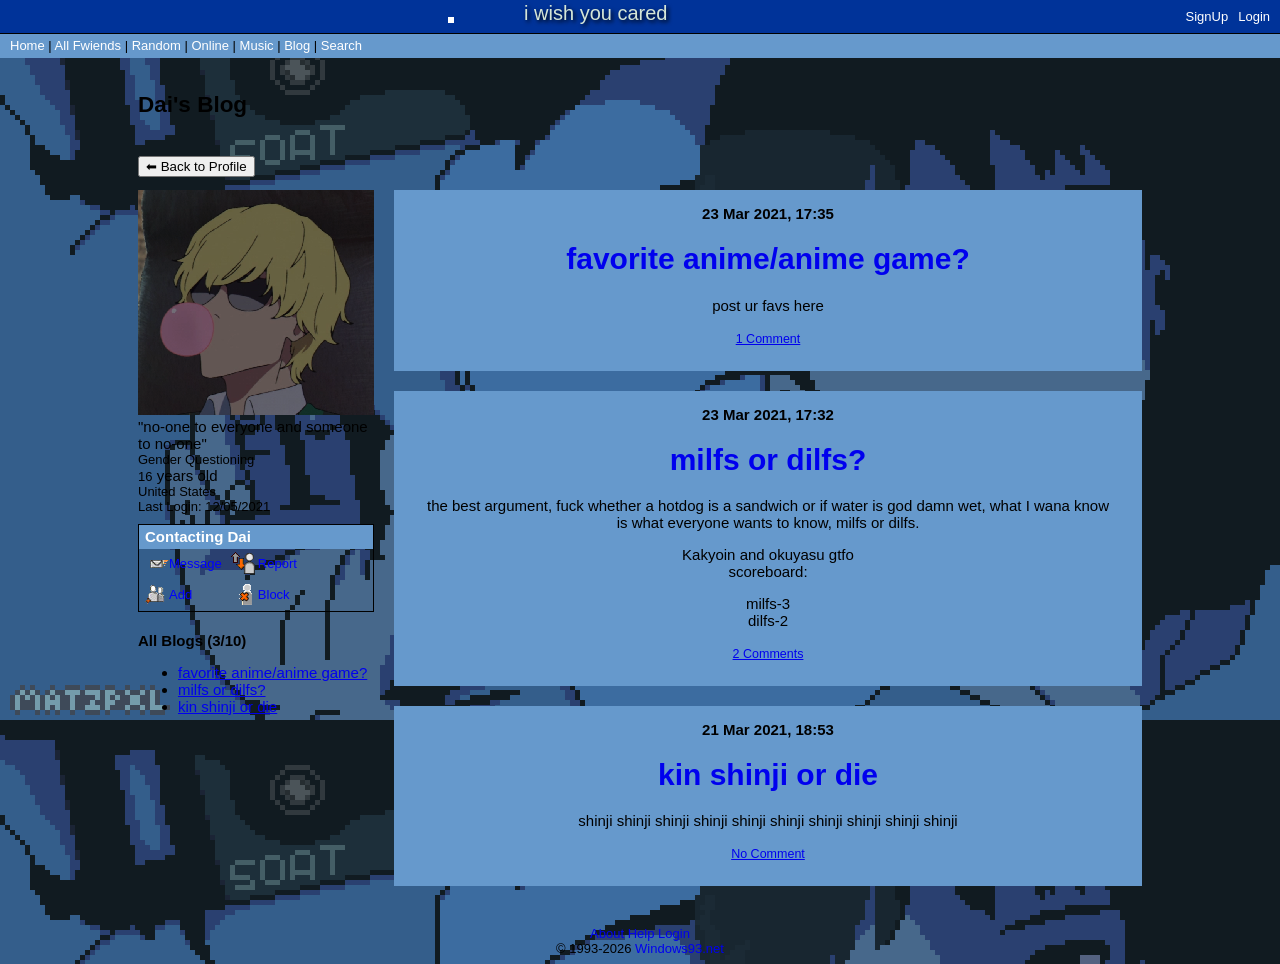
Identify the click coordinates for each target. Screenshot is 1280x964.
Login (1254, 16)
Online (210, 45)
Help (641, 933)
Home (27, 45)
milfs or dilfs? (222, 689)
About (607, 933)
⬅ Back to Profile (196, 166)
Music (257, 45)
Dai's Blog (192, 104)
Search (341, 45)
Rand (156, 45)
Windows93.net (679, 948)
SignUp (1207, 16)
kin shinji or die (227, 706)
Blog (297, 45)
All (88, 45)
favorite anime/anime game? (272, 672)
